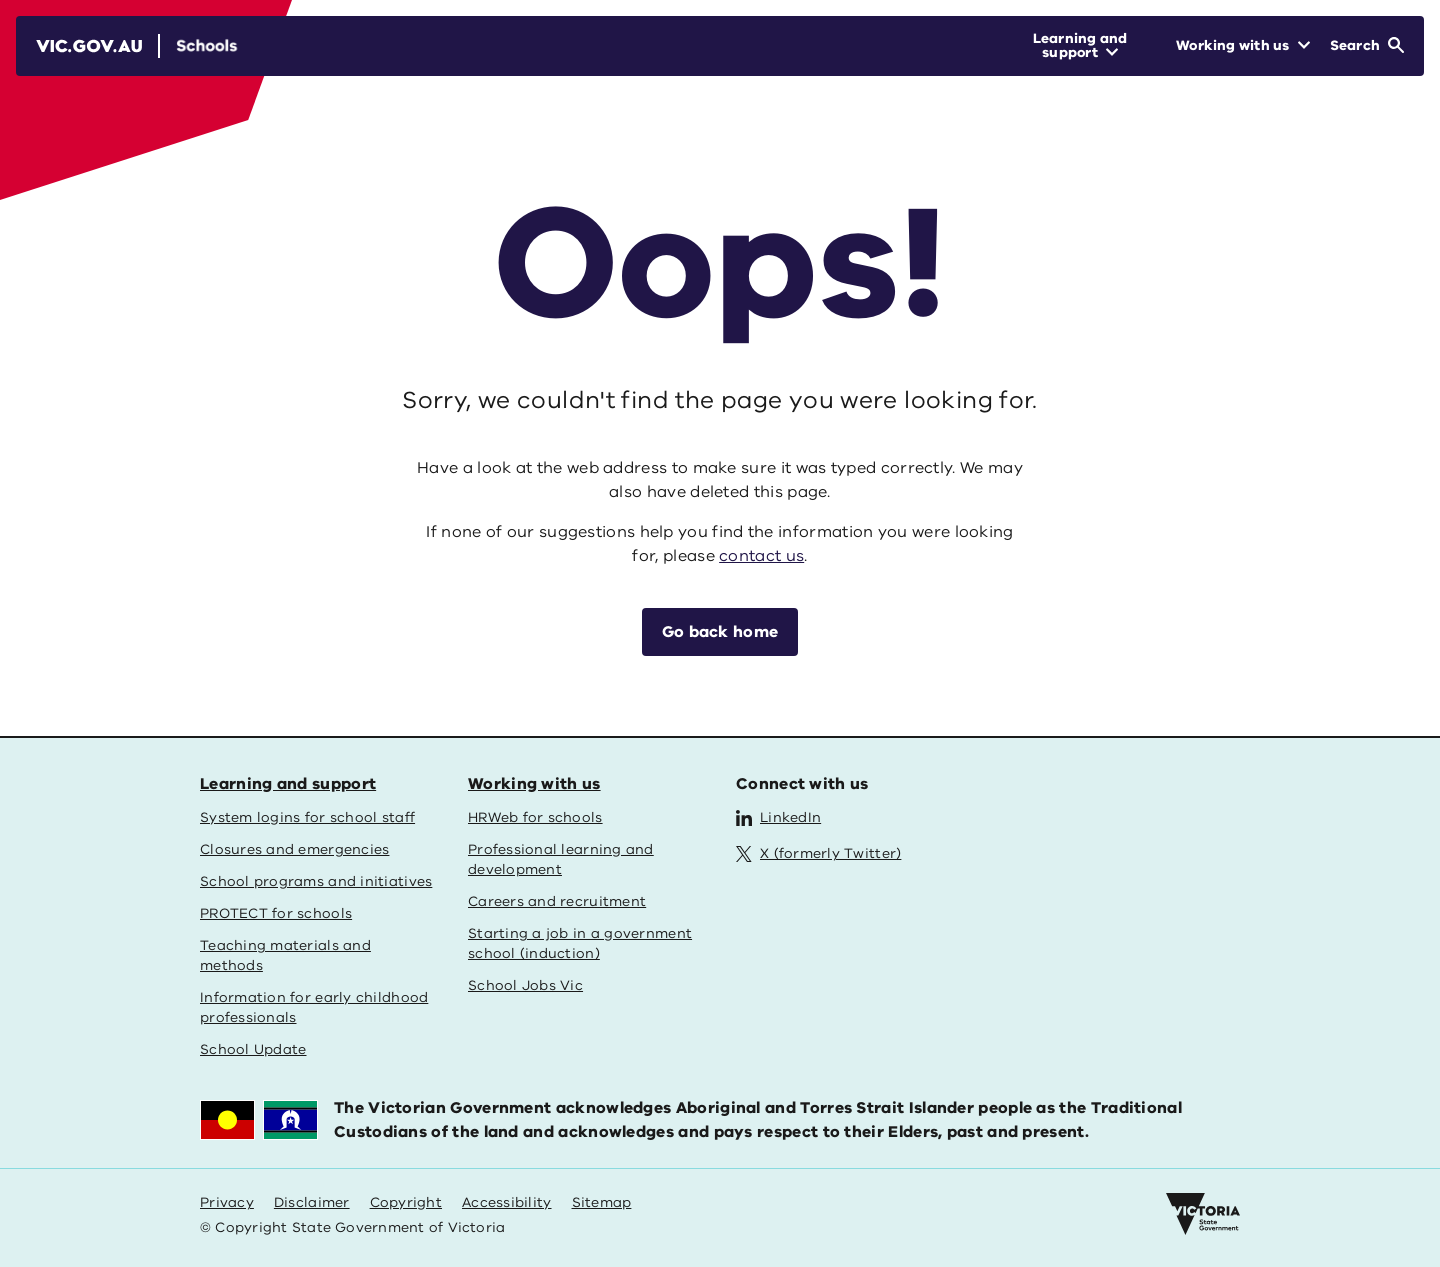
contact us (761, 556)
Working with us (534, 784)
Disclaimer (312, 1202)
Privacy (227, 1202)
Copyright (406, 1202)
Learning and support (288, 784)
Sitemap (602, 1202)
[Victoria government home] (1203, 1214)
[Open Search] (1367, 46)
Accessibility (507, 1202)
